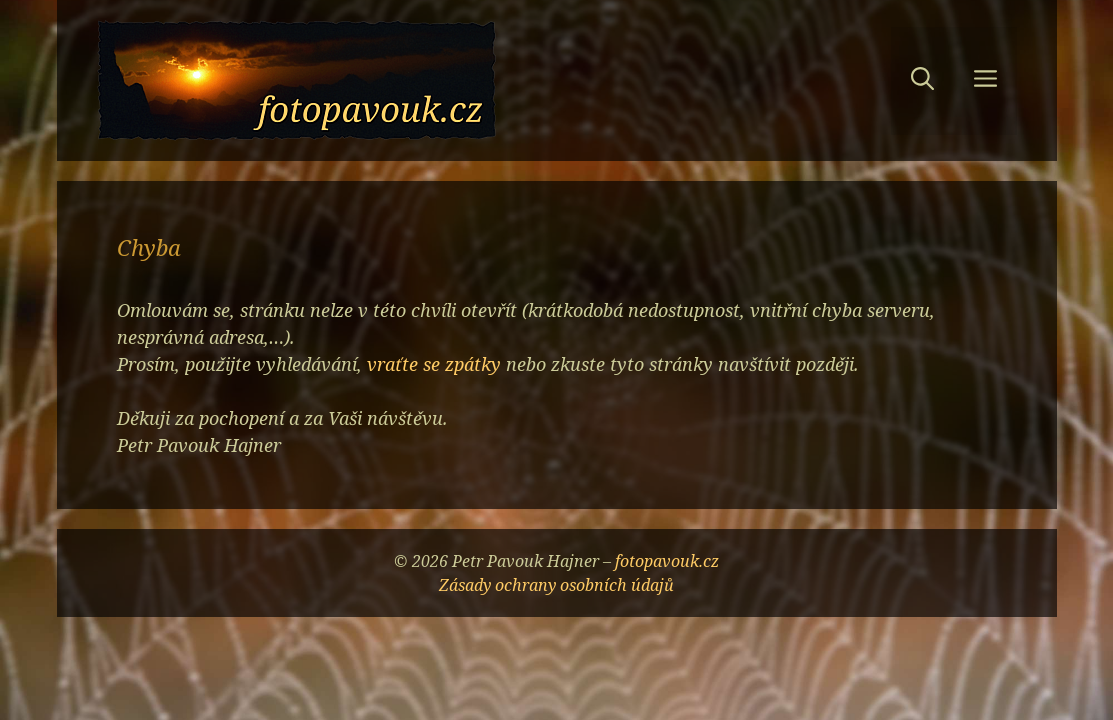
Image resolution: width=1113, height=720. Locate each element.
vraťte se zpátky (434, 364)
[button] (922, 81)
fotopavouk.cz (667, 561)
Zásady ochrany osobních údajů (556, 585)
